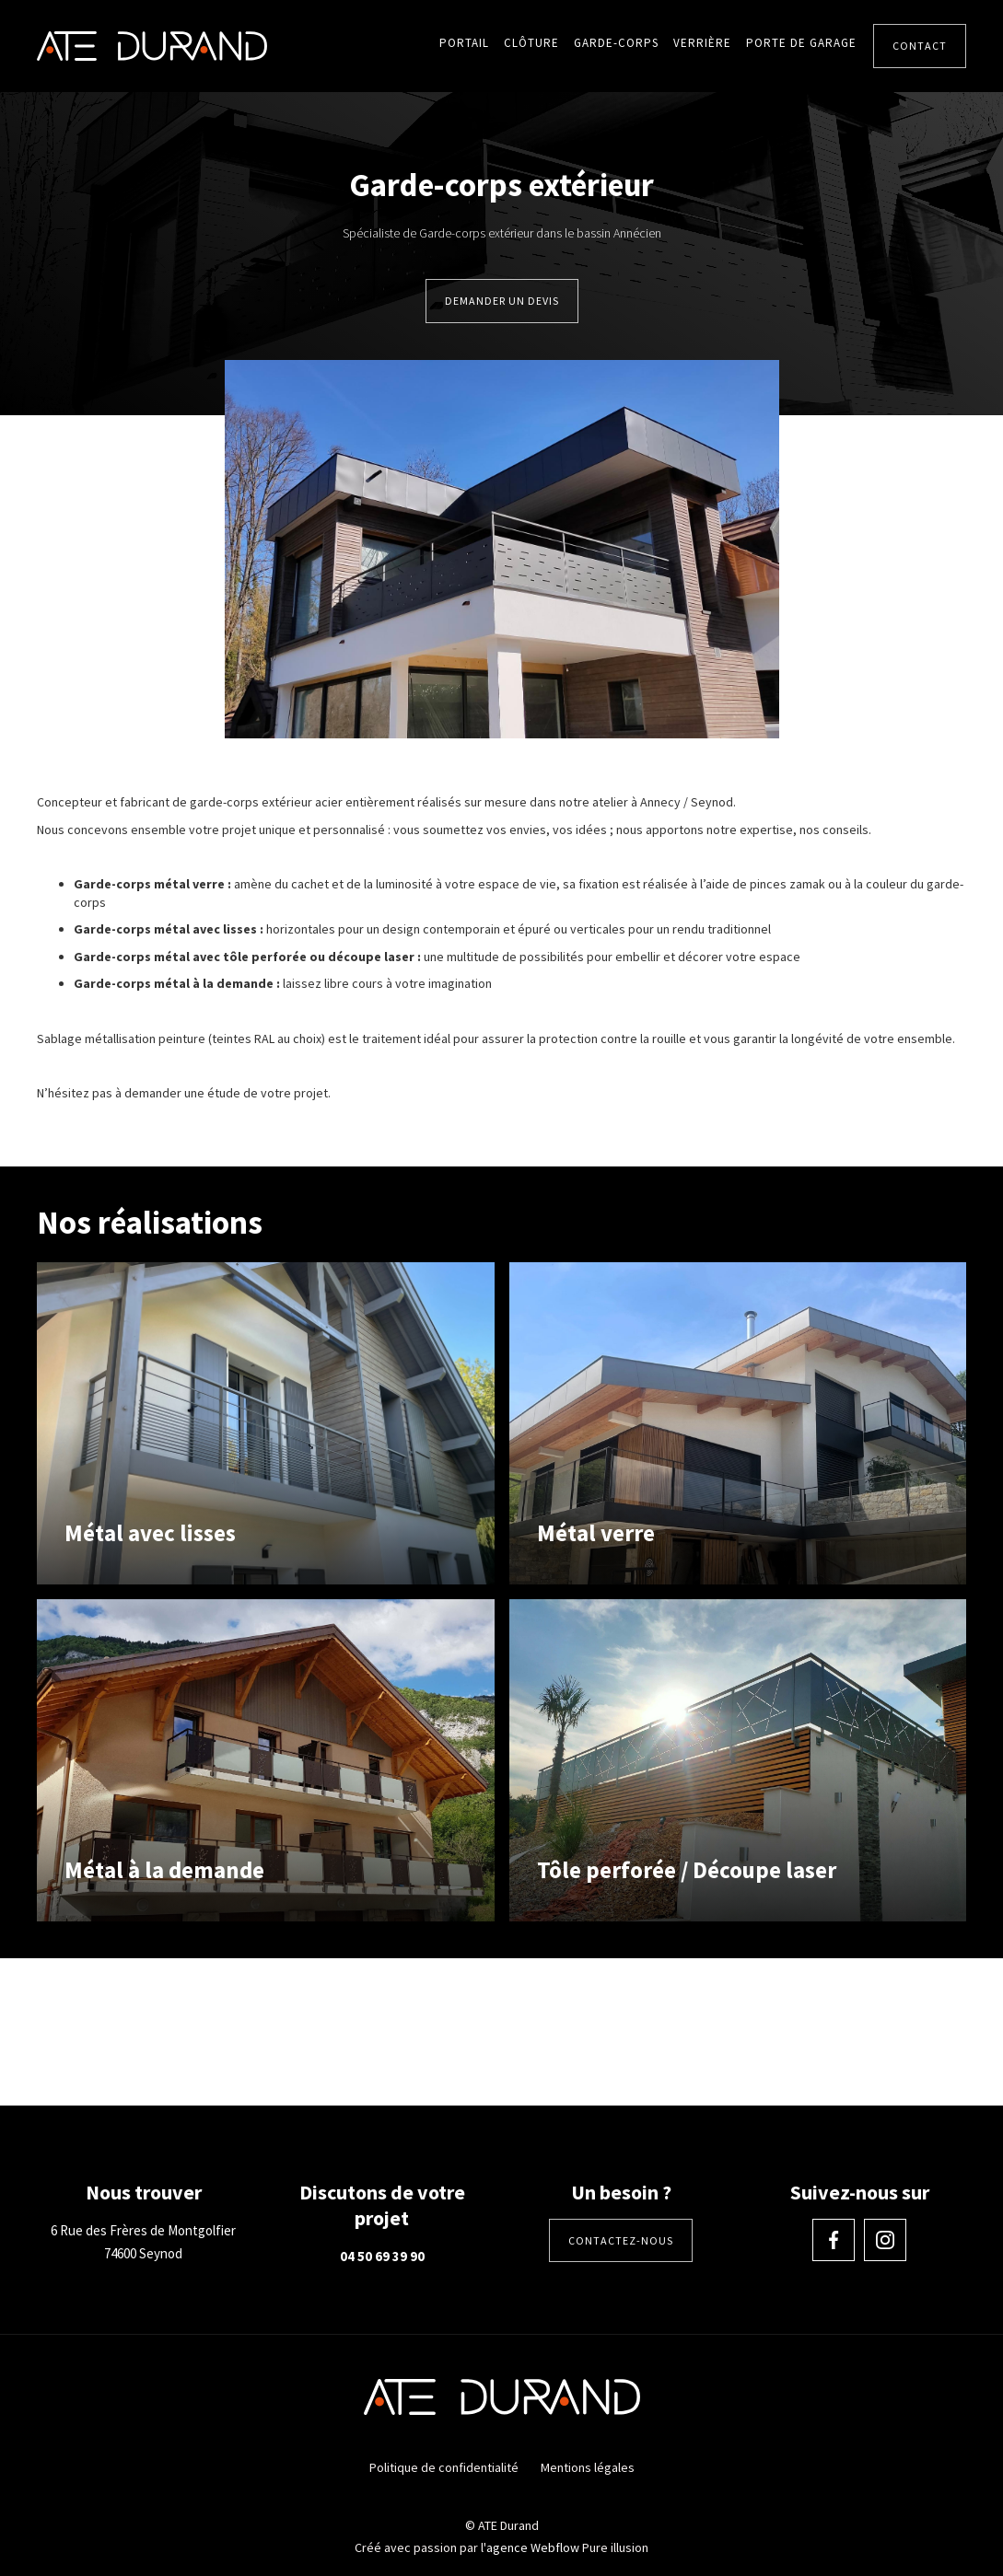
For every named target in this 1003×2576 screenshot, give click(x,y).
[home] (152, 45)
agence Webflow (532, 2547)
